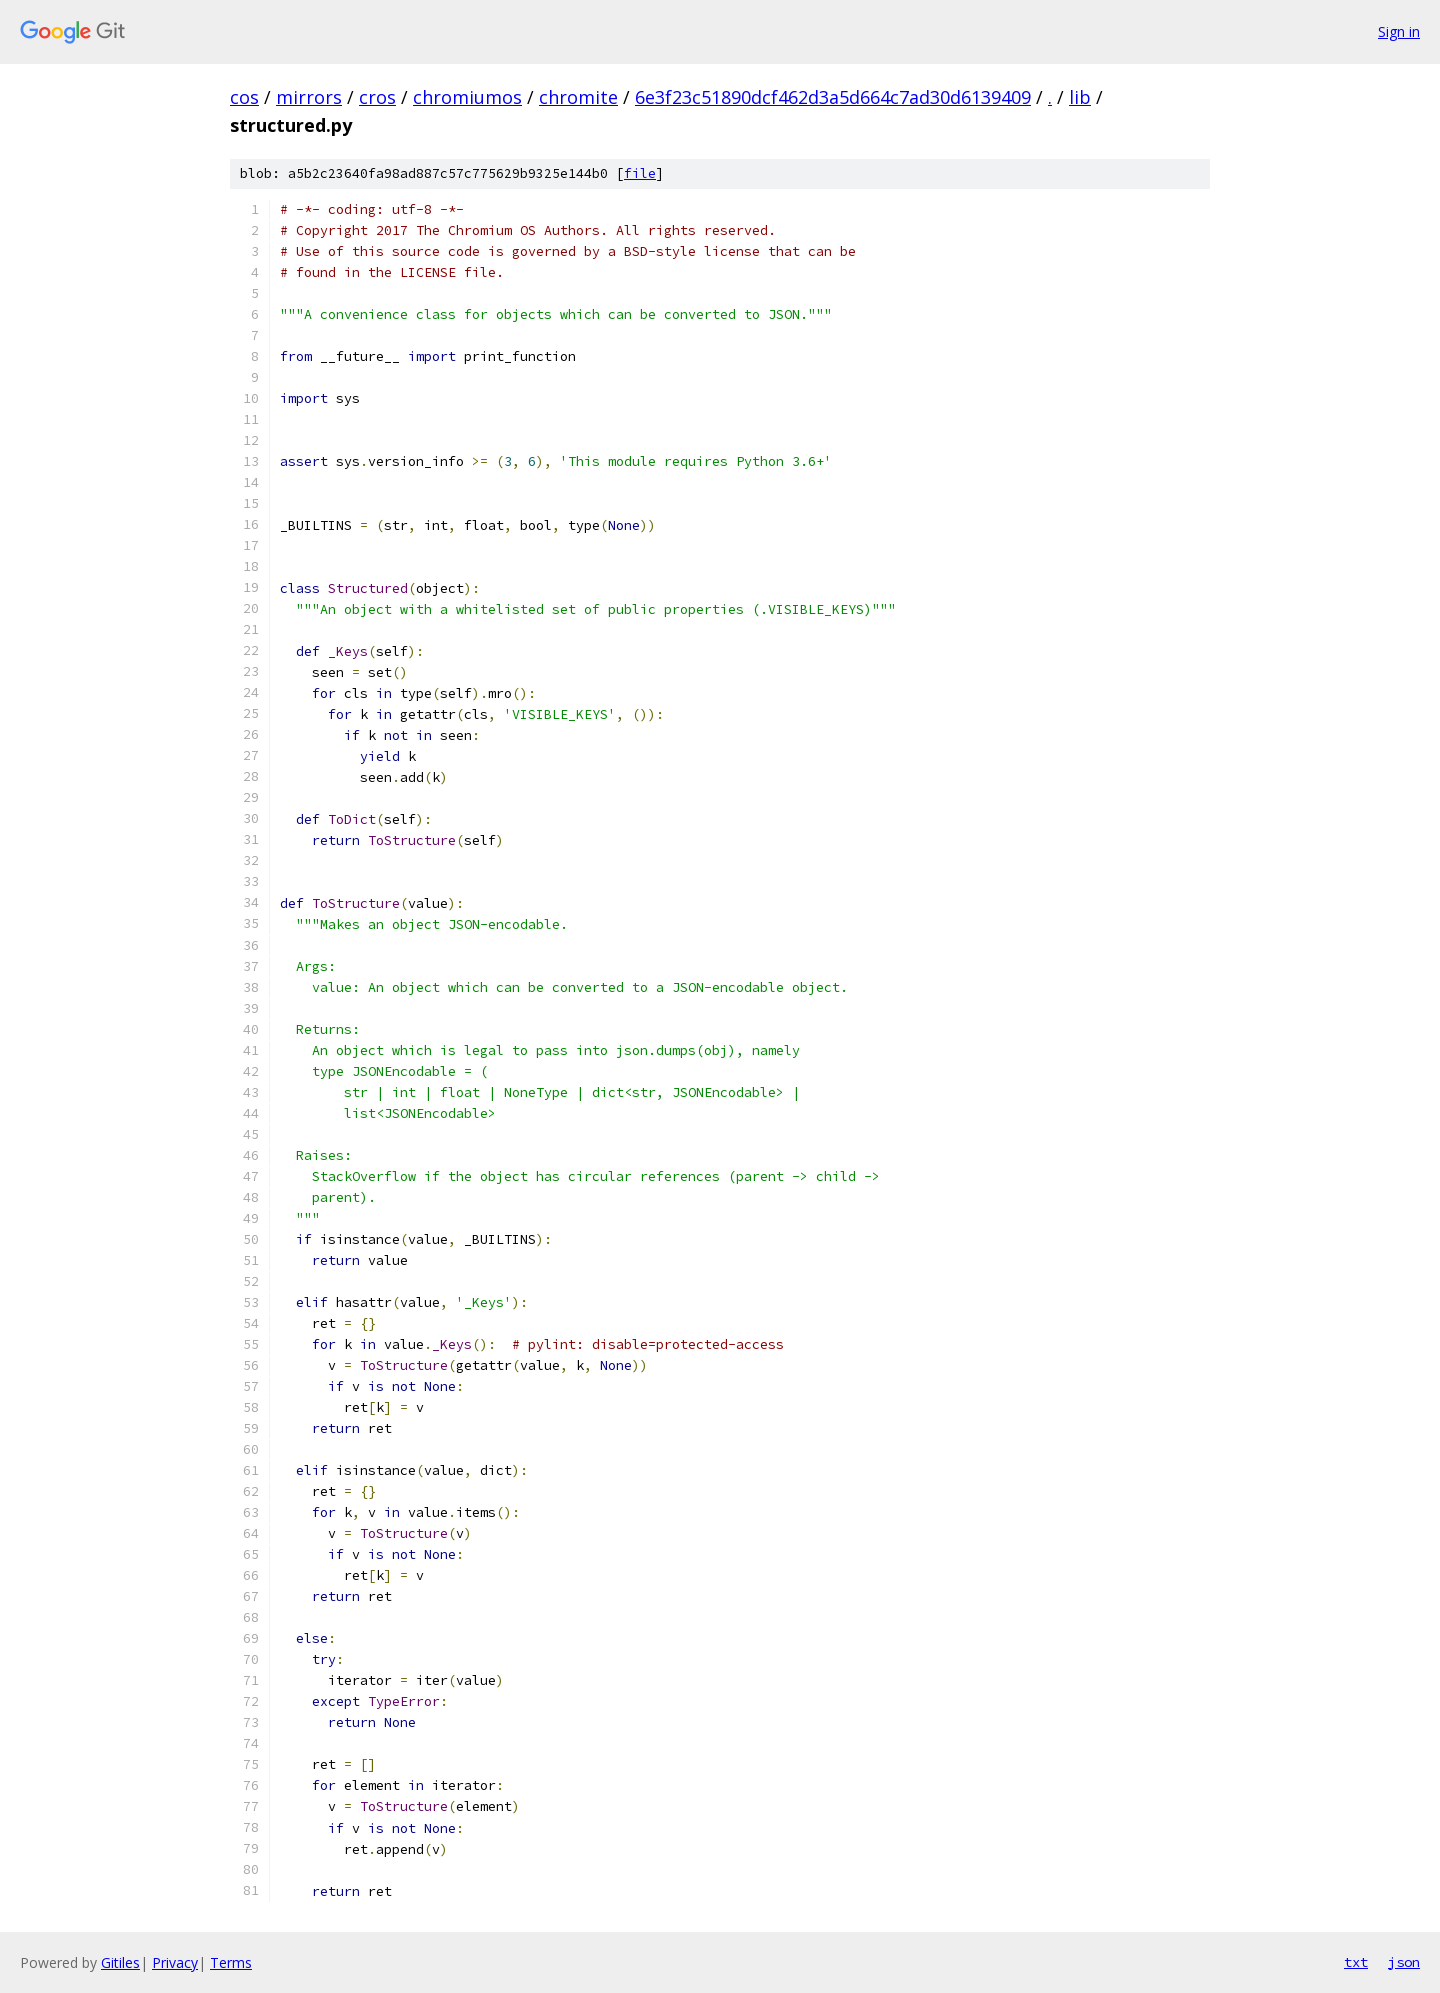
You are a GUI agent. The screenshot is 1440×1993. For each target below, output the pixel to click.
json (1404, 1962)
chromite (578, 97)
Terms (231, 1962)
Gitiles (120, 1962)
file (640, 173)
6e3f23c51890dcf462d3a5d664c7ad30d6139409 (833, 97)
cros (377, 97)
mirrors (309, 97)
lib (1080, 97)
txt (1356, 1962)
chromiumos (467, 97)
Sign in (1399, 31)
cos (244, 97)
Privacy (175, 1962)
